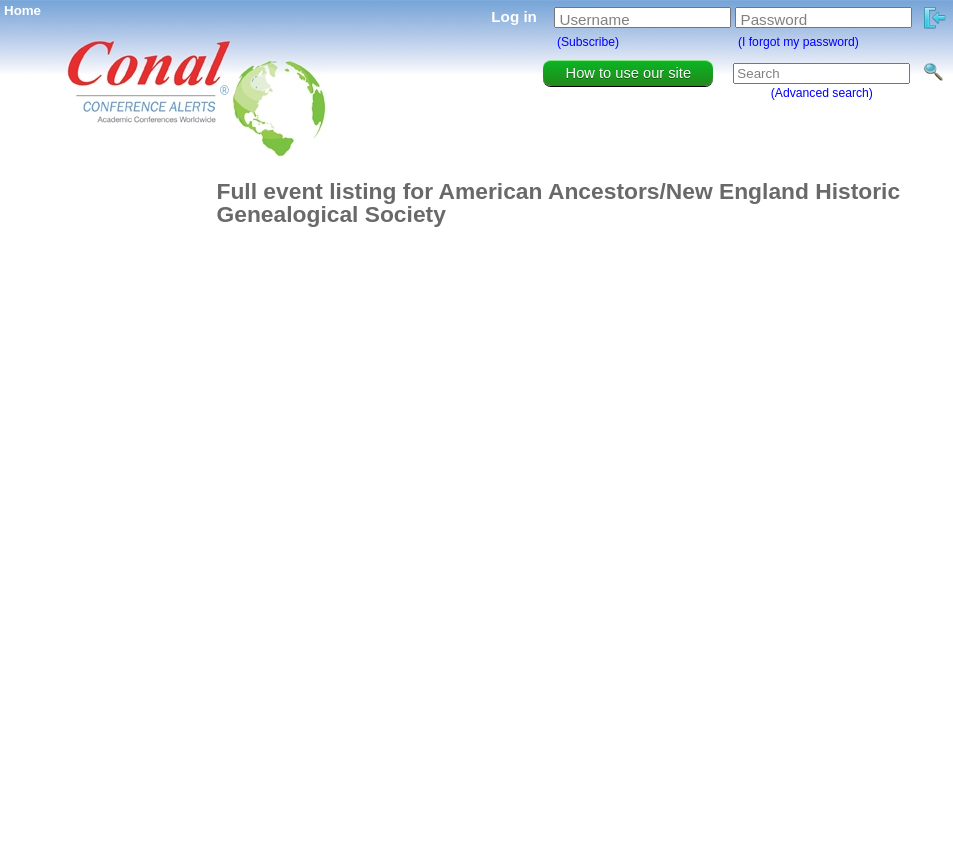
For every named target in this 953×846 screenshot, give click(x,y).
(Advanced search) (822, 93)
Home (22, 10)
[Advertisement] (107, 480)
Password (774, 19)
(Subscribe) (588, 42)
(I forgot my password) (798, 42)
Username (595, 19)
